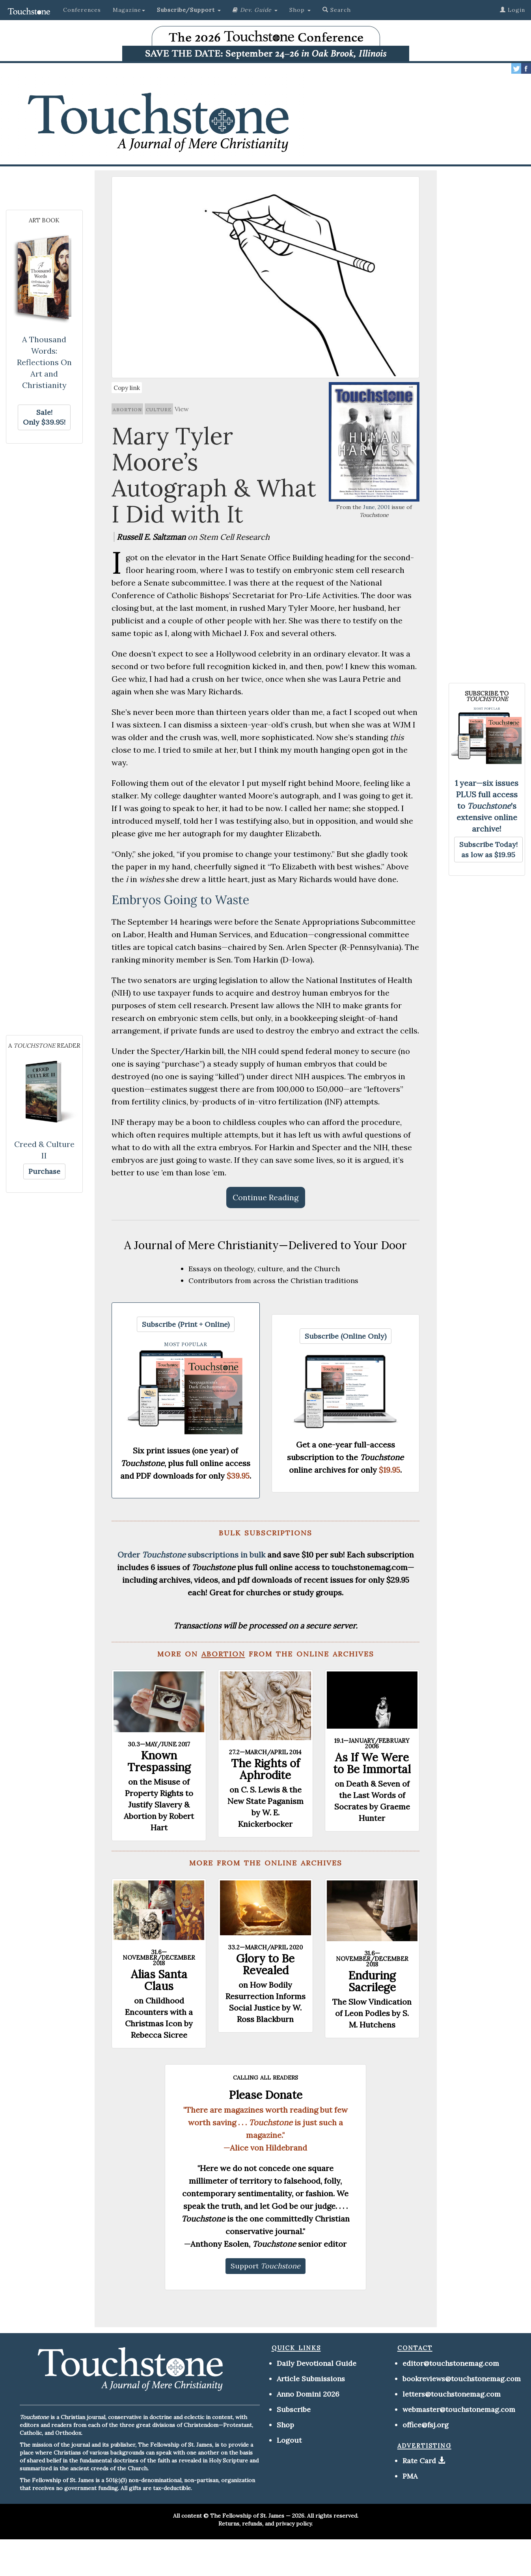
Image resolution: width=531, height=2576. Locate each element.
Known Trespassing (159, 1761)
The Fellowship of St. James (247, 2515)
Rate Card (419, 2460)
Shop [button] (300, 9)
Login (512, 9)
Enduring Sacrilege (372, 1981)
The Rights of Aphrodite (265, 1769)
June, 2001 (376, 507)
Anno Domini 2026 (308, 2394)
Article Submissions (311, 2378)
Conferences (82, 9)
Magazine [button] (129, 9)
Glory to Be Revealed (265, 1964)
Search (336, 9)
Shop (285, 2424)
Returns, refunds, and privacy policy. (265, 2523)
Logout (289, 2440)
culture (159, 409)
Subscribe (294, 2409)
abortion (127, 409)
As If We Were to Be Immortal (372, 1763)
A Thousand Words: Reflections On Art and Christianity (44, 362)
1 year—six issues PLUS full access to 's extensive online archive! (486, 806)
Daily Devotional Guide (316, 2363)
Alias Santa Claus (159, 1980)
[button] (189, 10)
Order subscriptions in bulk (191, 1554)
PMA (409, 2476)
